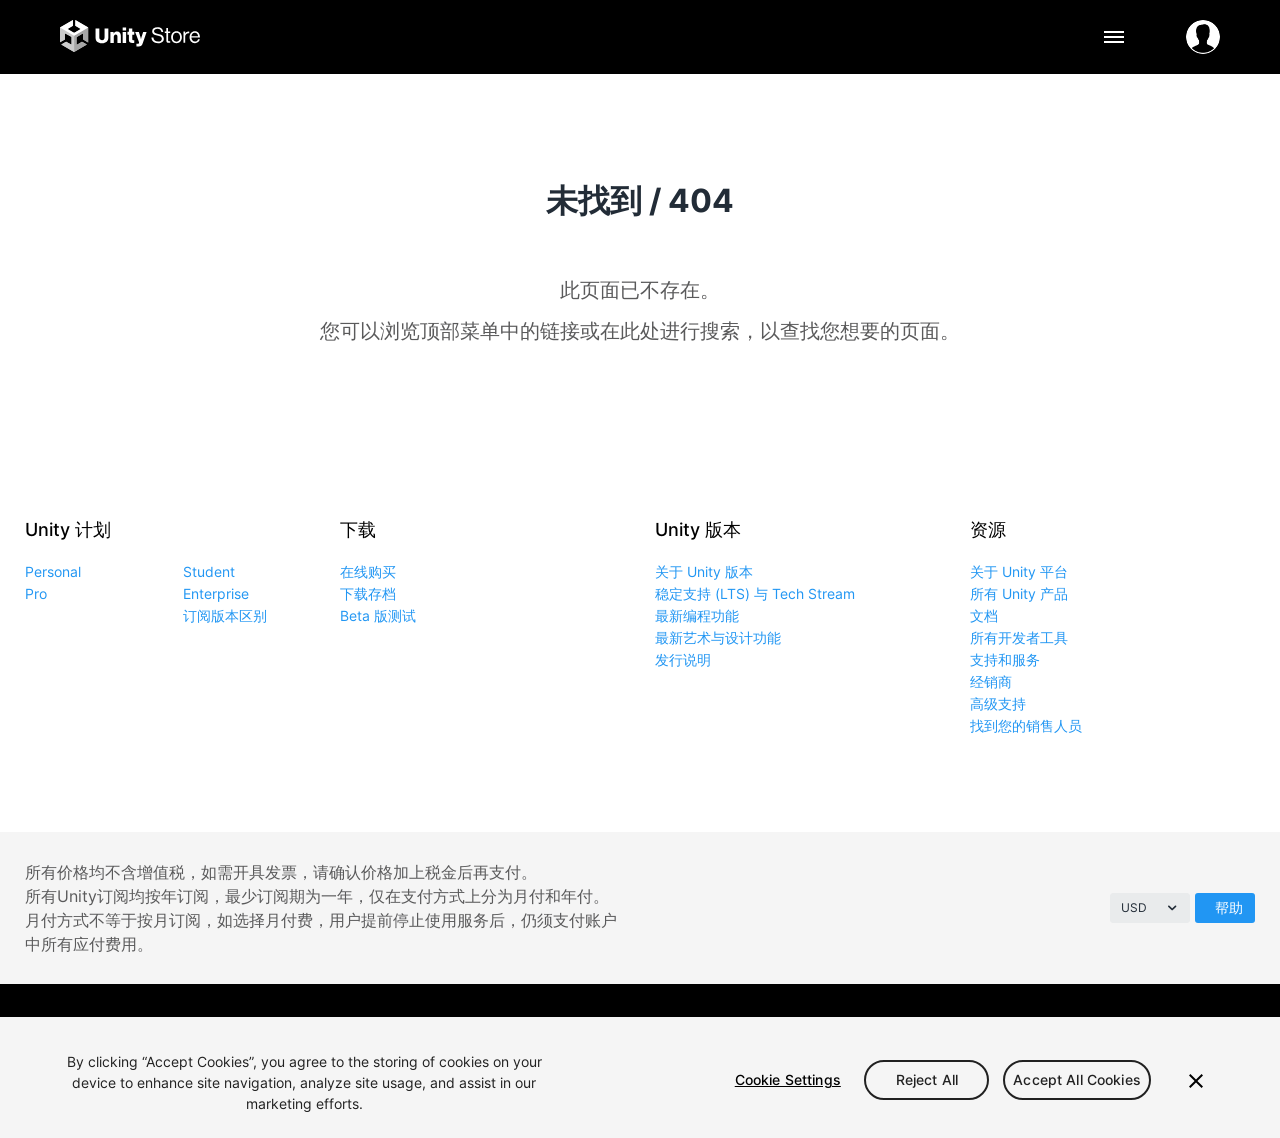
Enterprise (216, 593)
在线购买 (368, 571)
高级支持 (998, 703)
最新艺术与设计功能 (718, 637)
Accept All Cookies (1077, 1079)
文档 (984, 615)
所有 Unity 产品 (1019, 593)
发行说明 (683, 659)
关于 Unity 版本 (704, 571)
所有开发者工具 (1019, 637)
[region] (640, 1077)
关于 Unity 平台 (1019, 571)
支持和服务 (1005, 659)
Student (209, 571)
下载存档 (368, 593)
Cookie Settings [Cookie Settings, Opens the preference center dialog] (788, 1079)
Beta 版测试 (378, 615)
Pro (36, 593)
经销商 (991, 681)
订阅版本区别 (225, 615)
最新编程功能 (697, 615)
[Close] (1196, 1081)
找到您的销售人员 (1026, 725)
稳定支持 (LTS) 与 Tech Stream (755, 593)
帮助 (1229, 907)
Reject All (927, 1079)
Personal (53, 571)
